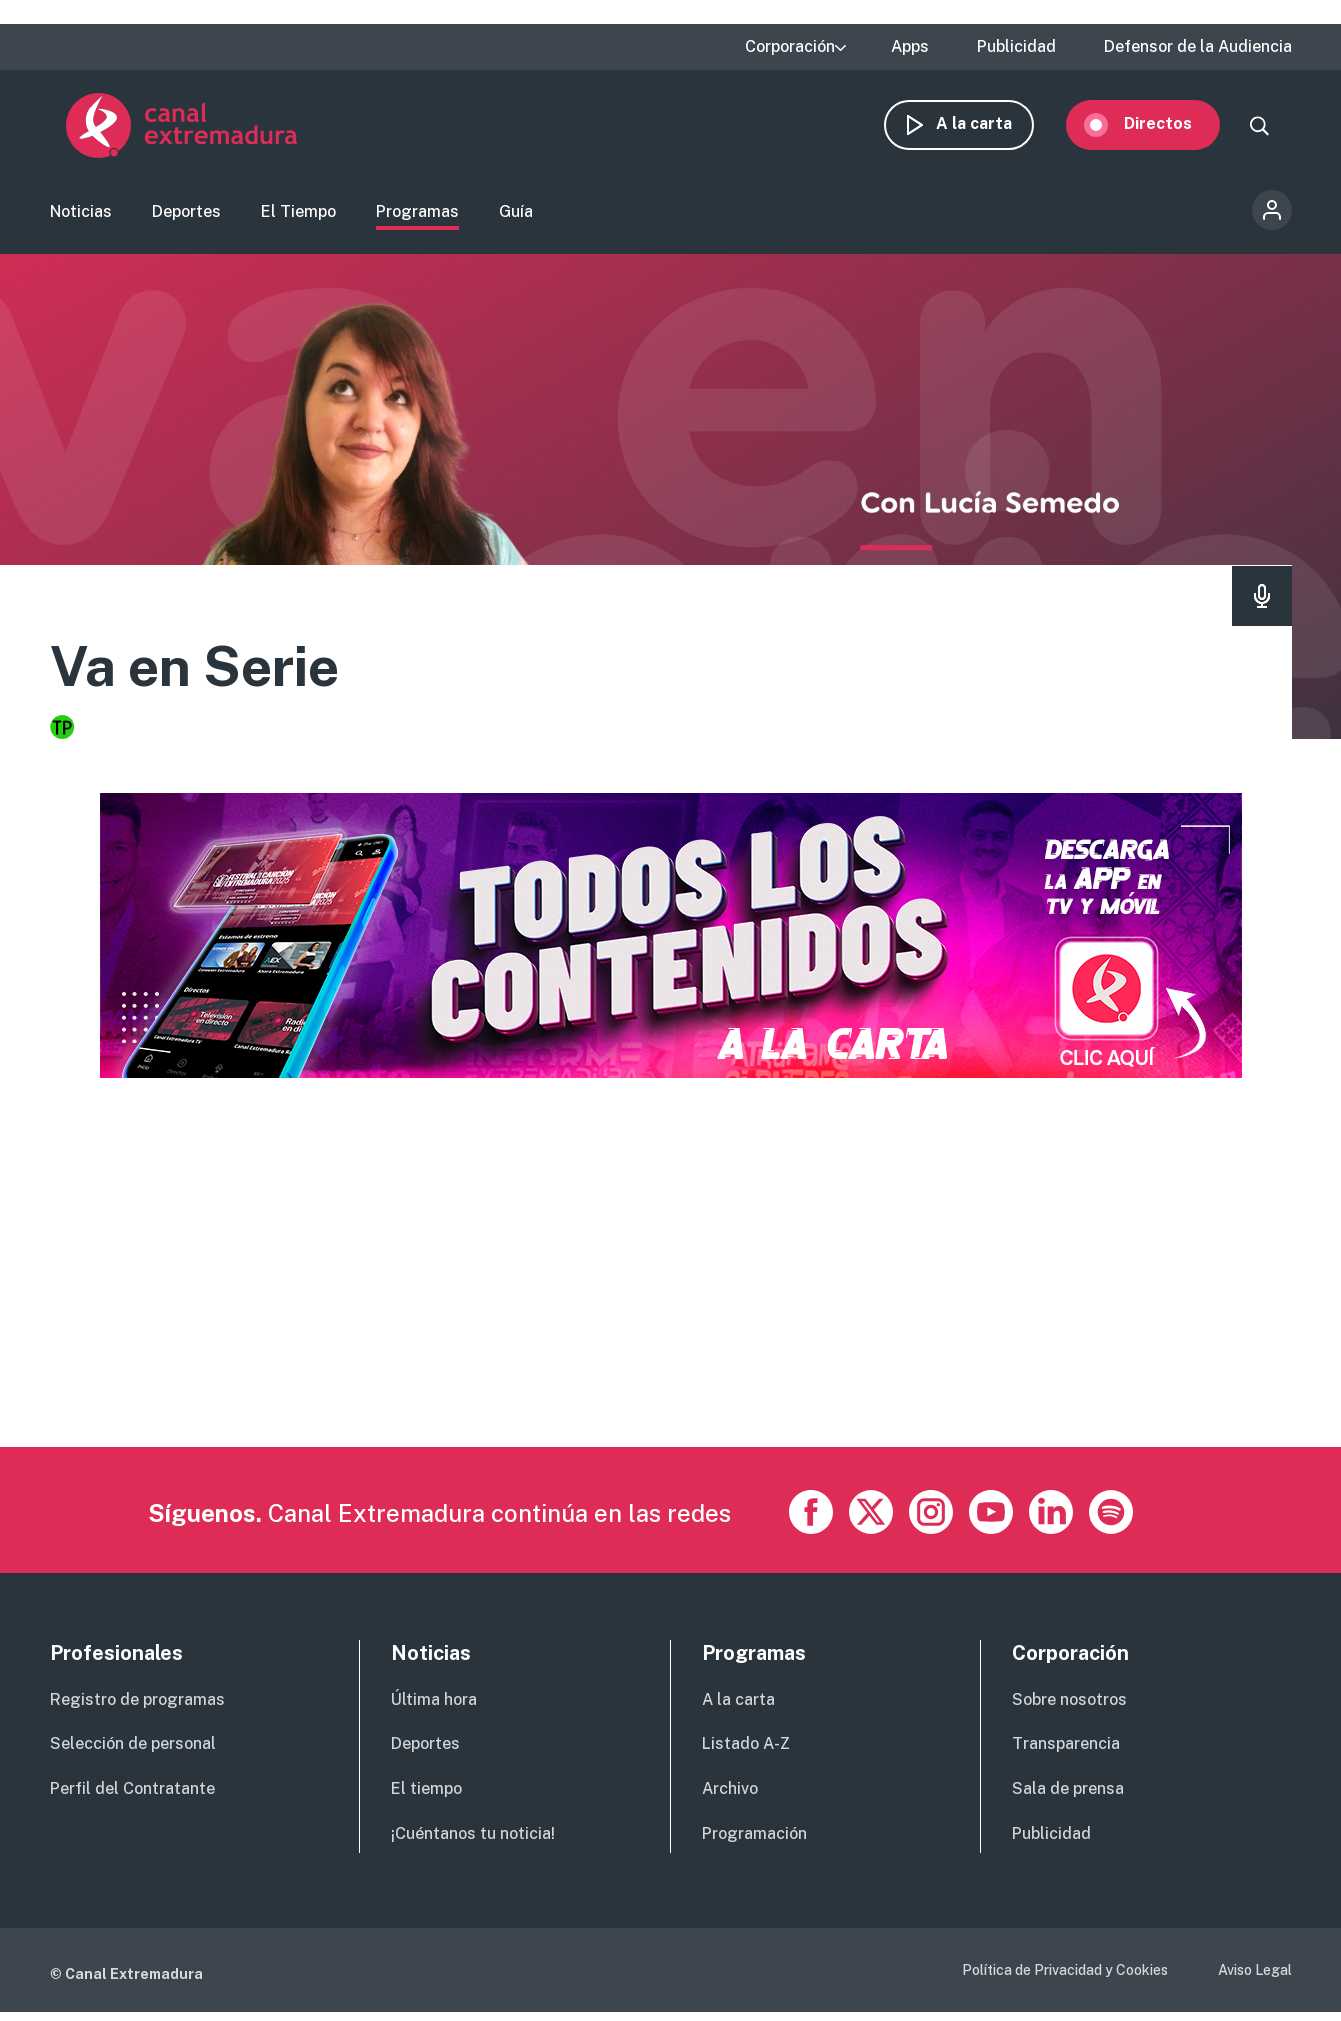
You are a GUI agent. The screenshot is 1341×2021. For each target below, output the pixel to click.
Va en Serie (210, 671)
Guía (516, 215)
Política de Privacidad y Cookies (1065, 1978)
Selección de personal (133, 1751)
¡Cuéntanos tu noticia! (473, 1841)
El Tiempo (298, 215)
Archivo (730, 1796)
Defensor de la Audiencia (1198, 47)
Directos (1174, 127)
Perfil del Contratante (132, 1796)
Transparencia (1066, 1751)
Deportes (186, 215)
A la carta (990, 127)
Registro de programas (137, 1707)
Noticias (81, 215)
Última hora (434, 1707)
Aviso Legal (1255, 1978)
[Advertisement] (650, 1315)
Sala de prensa (1068, 1796)
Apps (910, 47)
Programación (754, 1841)
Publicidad (1016, 47)
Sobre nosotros (1069, 1707)
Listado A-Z (746, 1751)
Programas (417, 215)
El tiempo (426, 1796)
